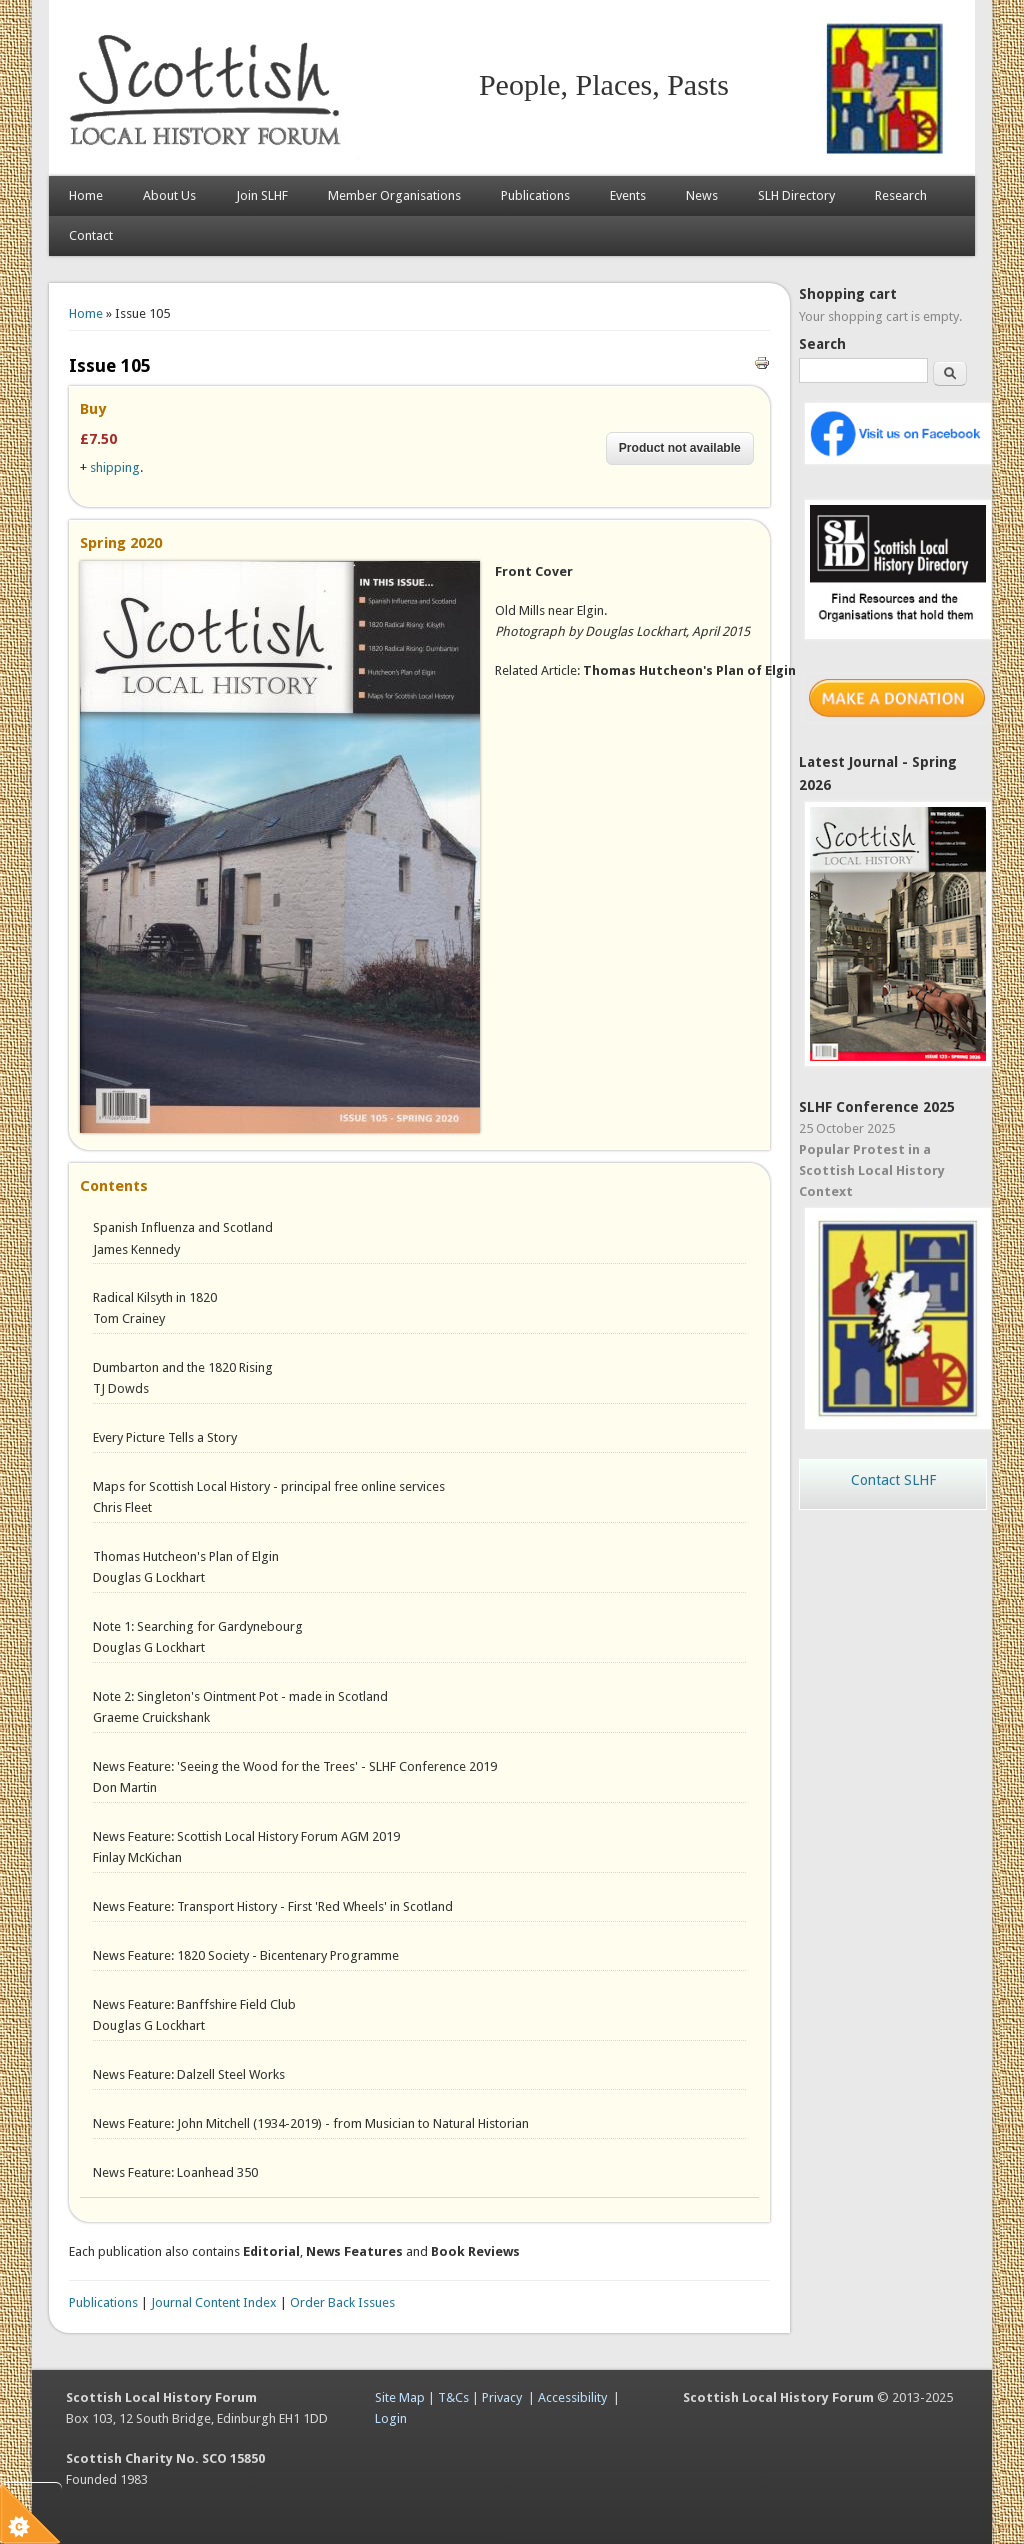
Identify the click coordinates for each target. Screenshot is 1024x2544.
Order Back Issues (342, 2302)
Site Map (400, 2397)
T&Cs (453, 2397)
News (702, 195)
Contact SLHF (893, 1480)
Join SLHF (262, 195)
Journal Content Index (214, 2302)
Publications (535, 195)
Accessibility (572, 2397)
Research (901, 195)
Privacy (502, 2397)
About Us (169, 195)
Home (86, 195)
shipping (115, 467)
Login (391, 2418)
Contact (91, 235)
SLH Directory (796, 195)
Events (628, 195)
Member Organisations (394, 195)
